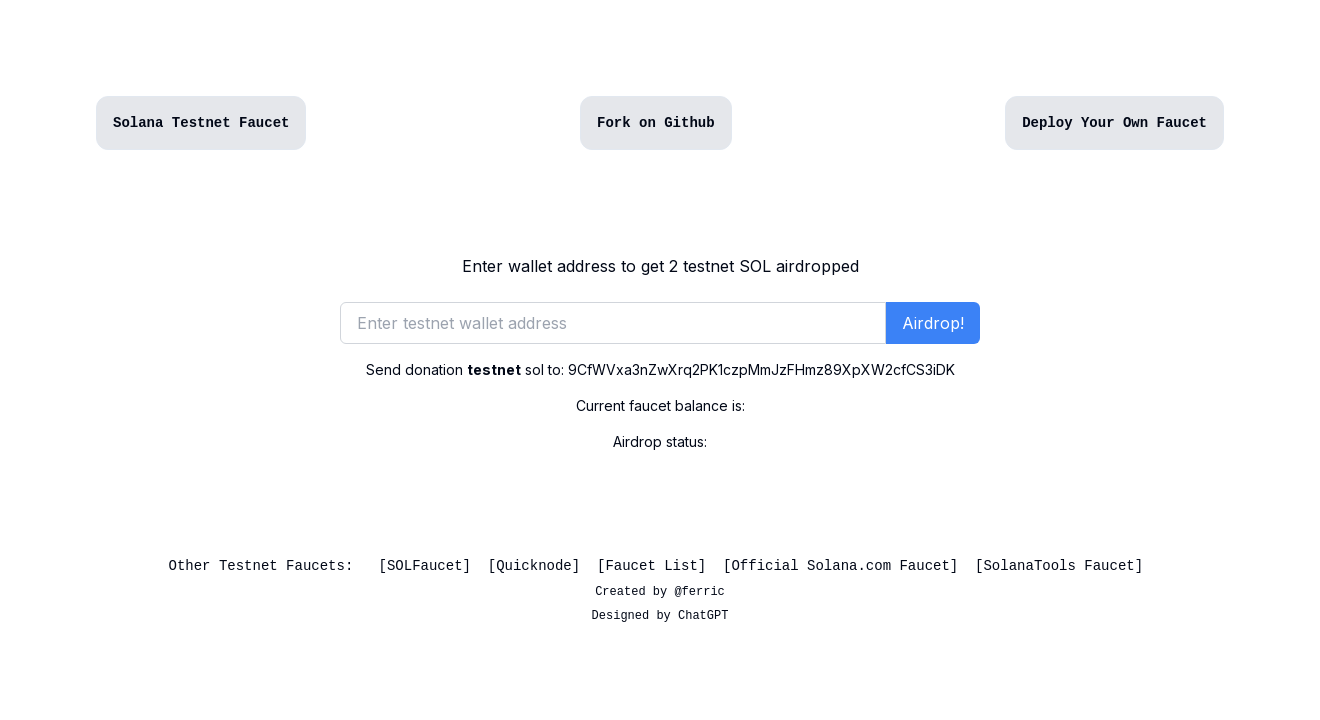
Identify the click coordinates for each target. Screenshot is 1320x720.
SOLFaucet (425, 566)
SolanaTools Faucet (1058, 566)
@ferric (699, 592)
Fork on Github (656, 123)
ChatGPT (703, 616)
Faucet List (651, 566)
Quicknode (534, 566)
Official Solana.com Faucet (840, 566)
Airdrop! (933, 323)
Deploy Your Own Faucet (1114, 123)
